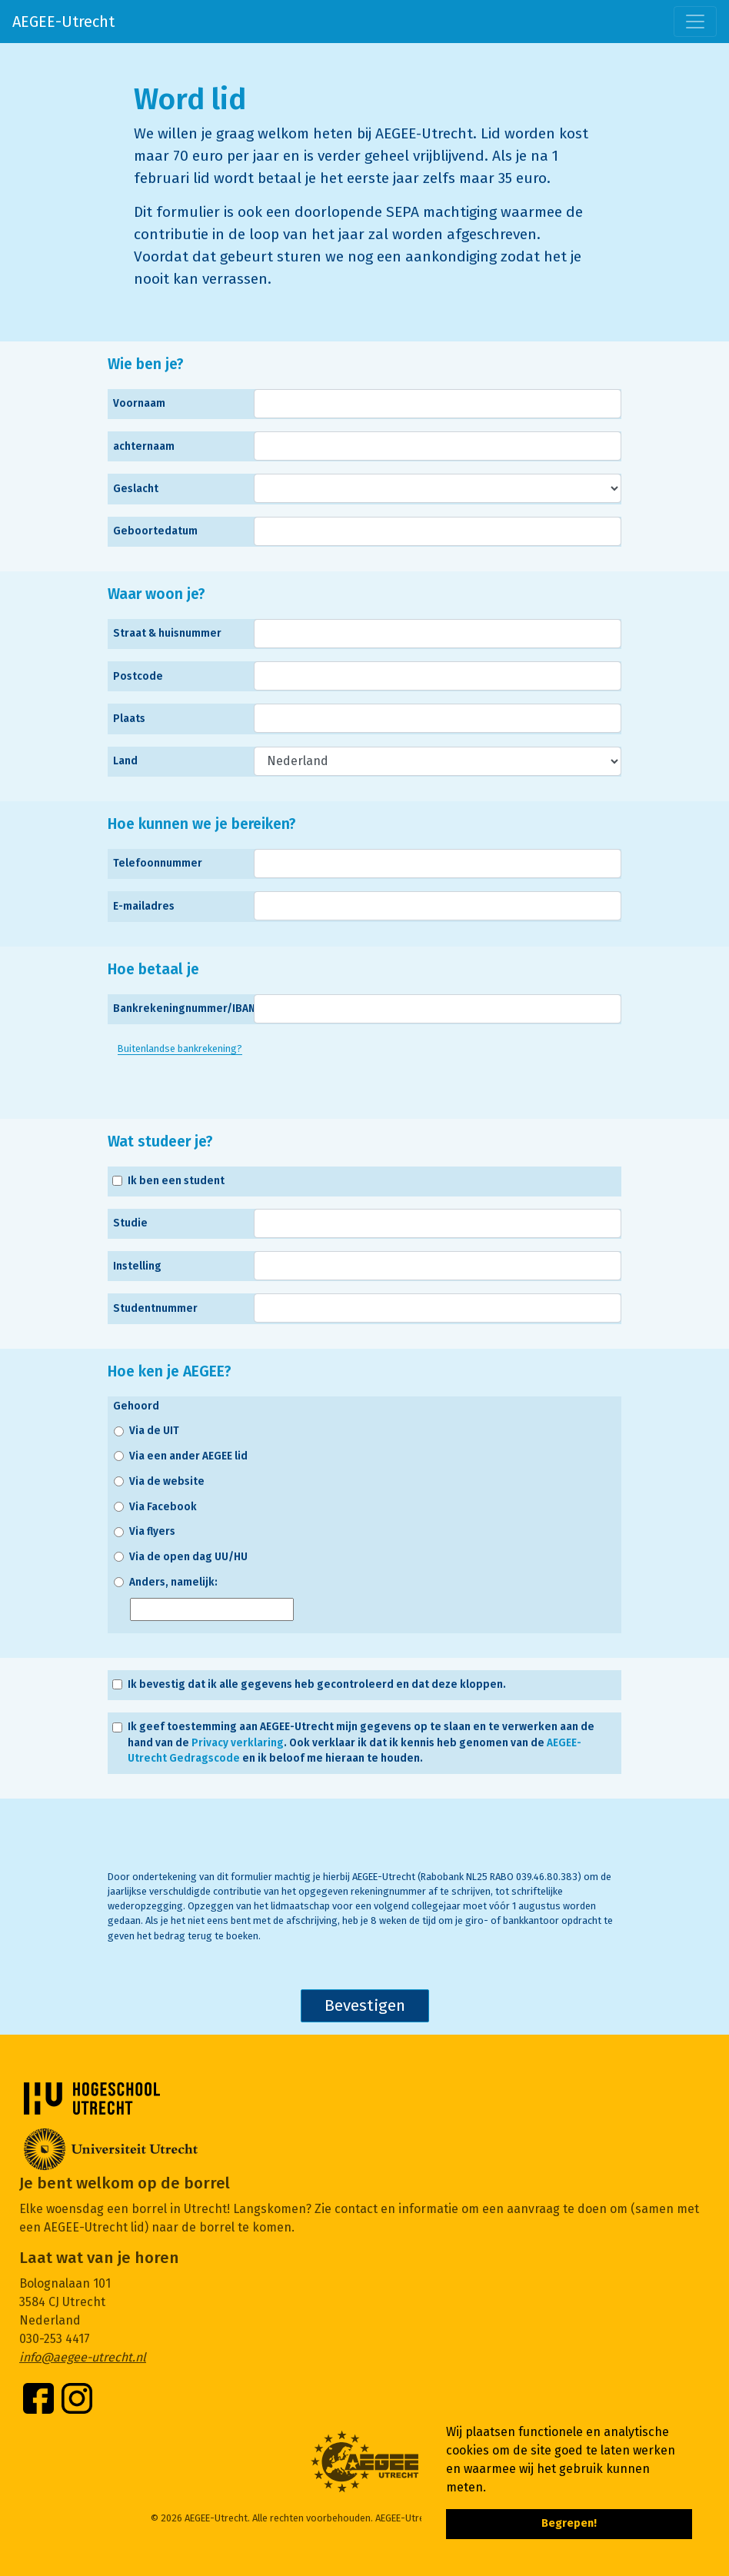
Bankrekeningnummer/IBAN (184, 1008)
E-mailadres (144, 906)
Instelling (137, 1266)
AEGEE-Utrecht (63, 21)
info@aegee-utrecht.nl (82, 2357)
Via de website (167, 1481)
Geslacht (135, 488)
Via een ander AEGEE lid (188, 1456)
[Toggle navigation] (695, 21)
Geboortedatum (155, 530)
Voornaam (139, 403)
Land (125, 760)
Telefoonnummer (157, 863)
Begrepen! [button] (569, 2523)
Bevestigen (365, 2005)
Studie (130, 1223)
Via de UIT (154, 1430)
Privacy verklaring (237, 1742)
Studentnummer (155, 1308)
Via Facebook (163, 1506)
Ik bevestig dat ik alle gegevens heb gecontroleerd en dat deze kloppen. (317, 1684)
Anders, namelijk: (173, 1582)
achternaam (144, 446)
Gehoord (136, 1406)
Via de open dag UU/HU (188, 1556)
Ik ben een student (176, 1180)
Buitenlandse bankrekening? (180, 1048)
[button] (491, 2488)
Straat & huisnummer (167, 633)
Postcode (138, 676)
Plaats (129, 718)
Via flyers (152, 1531)
